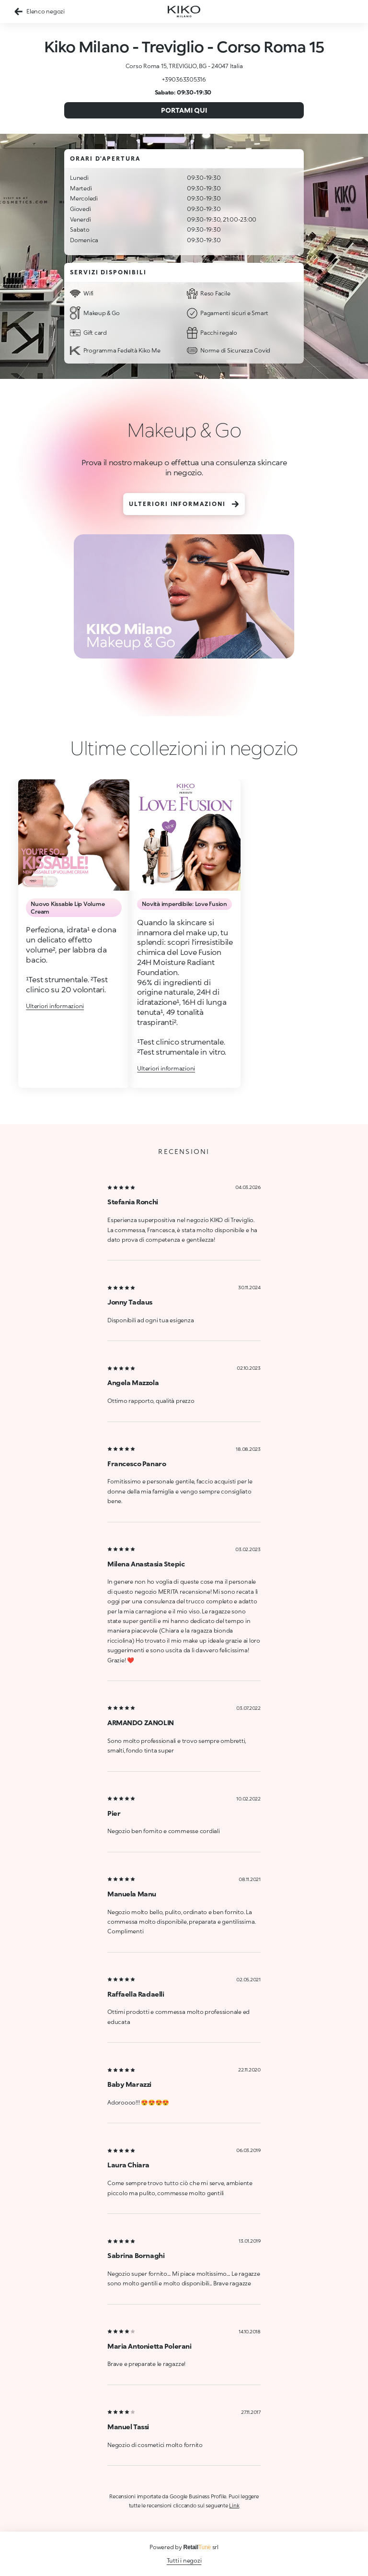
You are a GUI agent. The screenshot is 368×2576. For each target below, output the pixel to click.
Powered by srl (184, 2547)
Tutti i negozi (184, 2560)
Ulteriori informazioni (184, 504)
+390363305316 (184, 79)
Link (234, 2505)
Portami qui (184, 110)
